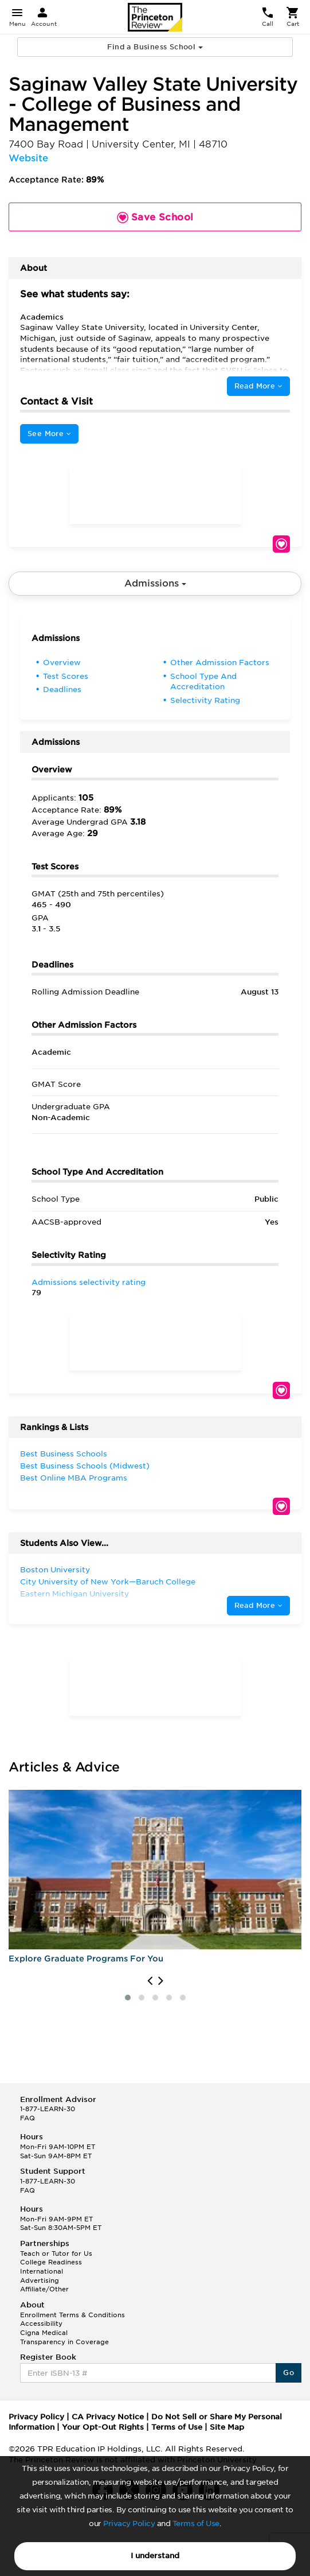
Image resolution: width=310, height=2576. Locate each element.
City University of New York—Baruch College (107, 1582)
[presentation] (149, 1981)
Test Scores (65, 676)
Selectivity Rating (205, 700)
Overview (62, 662)
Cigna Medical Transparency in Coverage (64, 2337)
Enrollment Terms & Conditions (72, 2315)
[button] (128, 1997)
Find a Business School (154, 46)
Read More (258, 386)
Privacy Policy (129, 2523)
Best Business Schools (63, 1454)
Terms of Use (195, 2523)
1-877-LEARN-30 (47, 2109)
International (41, 2271)
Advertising (39, 2280)
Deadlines (62, 689)
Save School (281, 544)
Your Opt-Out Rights (103, 2427)
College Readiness (51, 2262)
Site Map (227, 2427)
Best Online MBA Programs (73, 1478)
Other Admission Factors (219, 662)
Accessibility (41, 2323)
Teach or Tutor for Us (56, 2253)
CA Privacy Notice (108, 2416)
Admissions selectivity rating (89, 1282)
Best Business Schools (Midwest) (85, 1466)
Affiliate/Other (44, 2289)
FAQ (27, 2118)
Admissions (155, 583)
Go (288, 2372)
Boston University (55, 1569)
